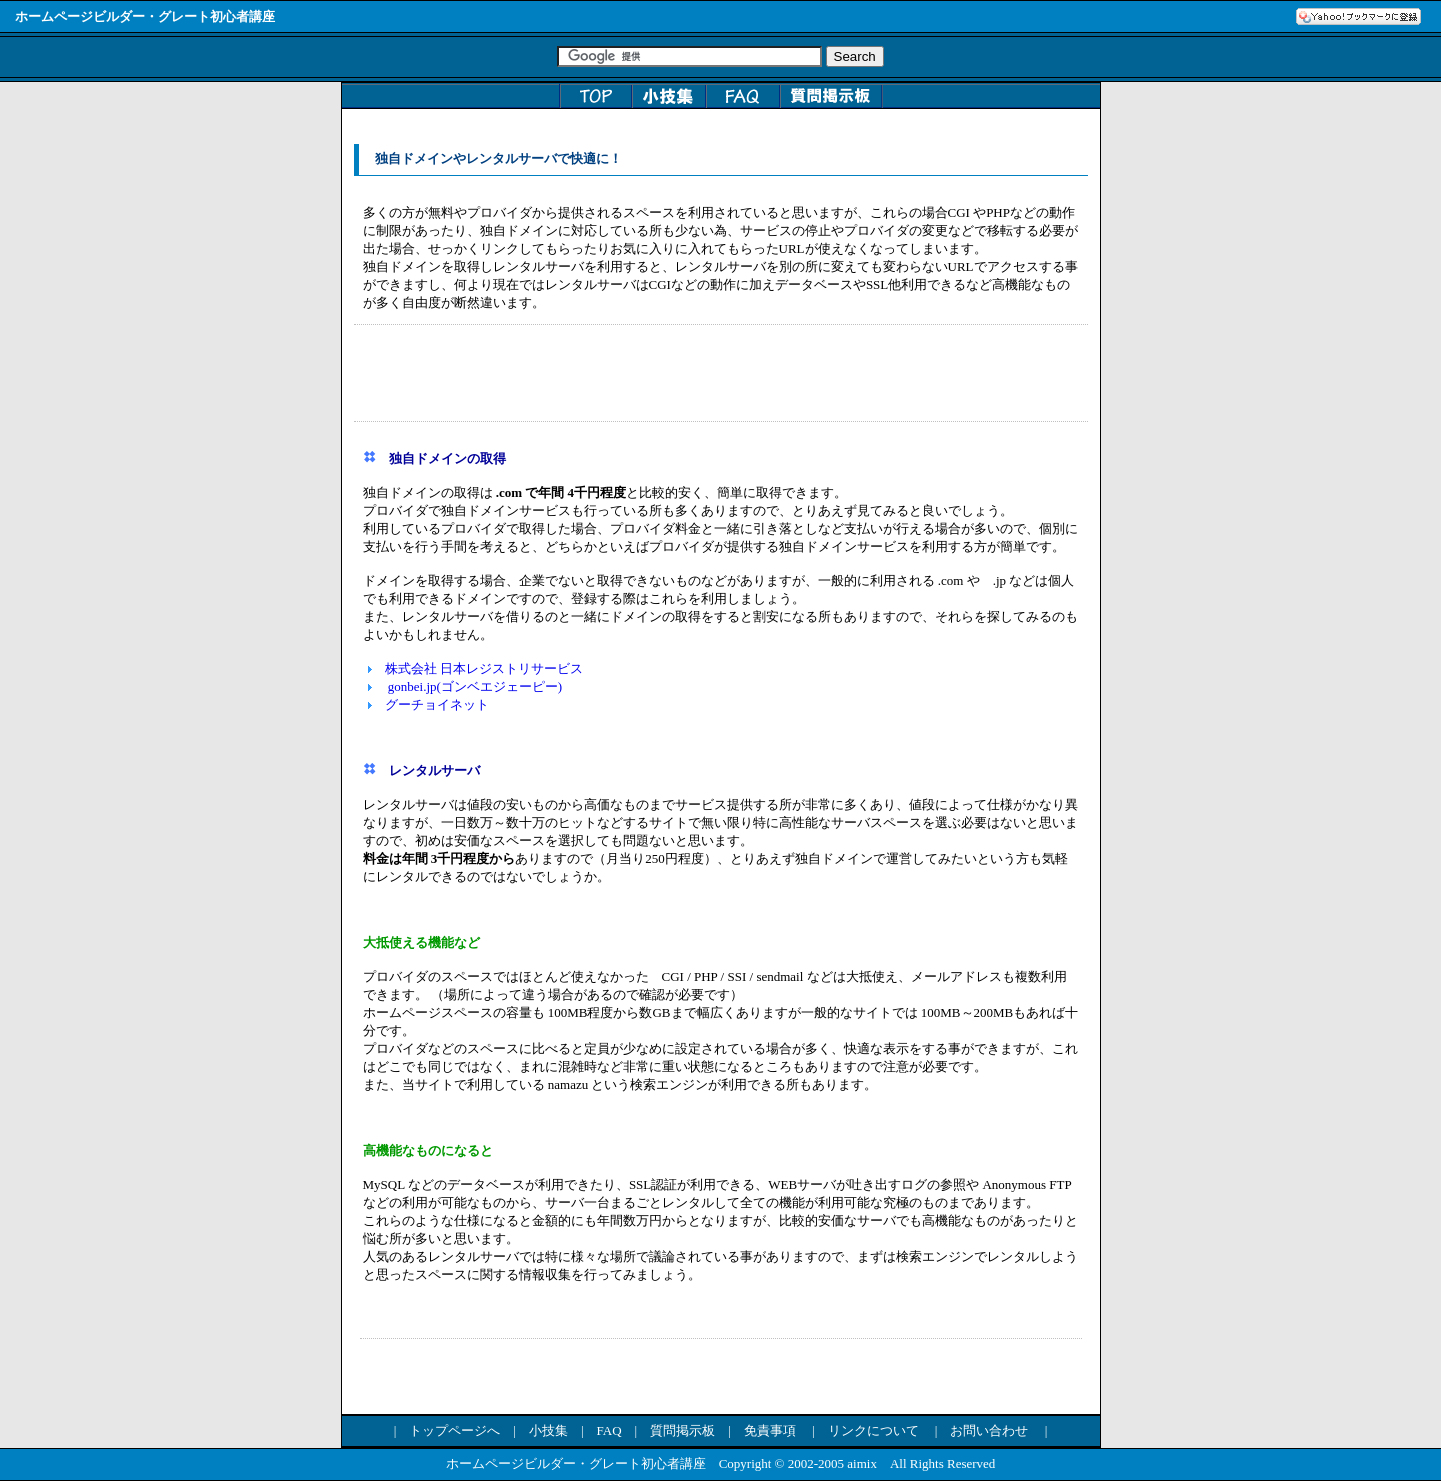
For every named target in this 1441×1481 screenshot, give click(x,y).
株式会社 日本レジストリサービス (484, 668)
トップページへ (454, 1430)
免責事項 (770, 1430)
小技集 (548, 1430)
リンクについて (873, 1430)
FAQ (608, 1430)
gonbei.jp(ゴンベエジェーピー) (475, 686)
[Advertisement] (721, 373)
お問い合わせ (989, 1430)
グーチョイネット (437, 704)
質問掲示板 (682, 1430)
